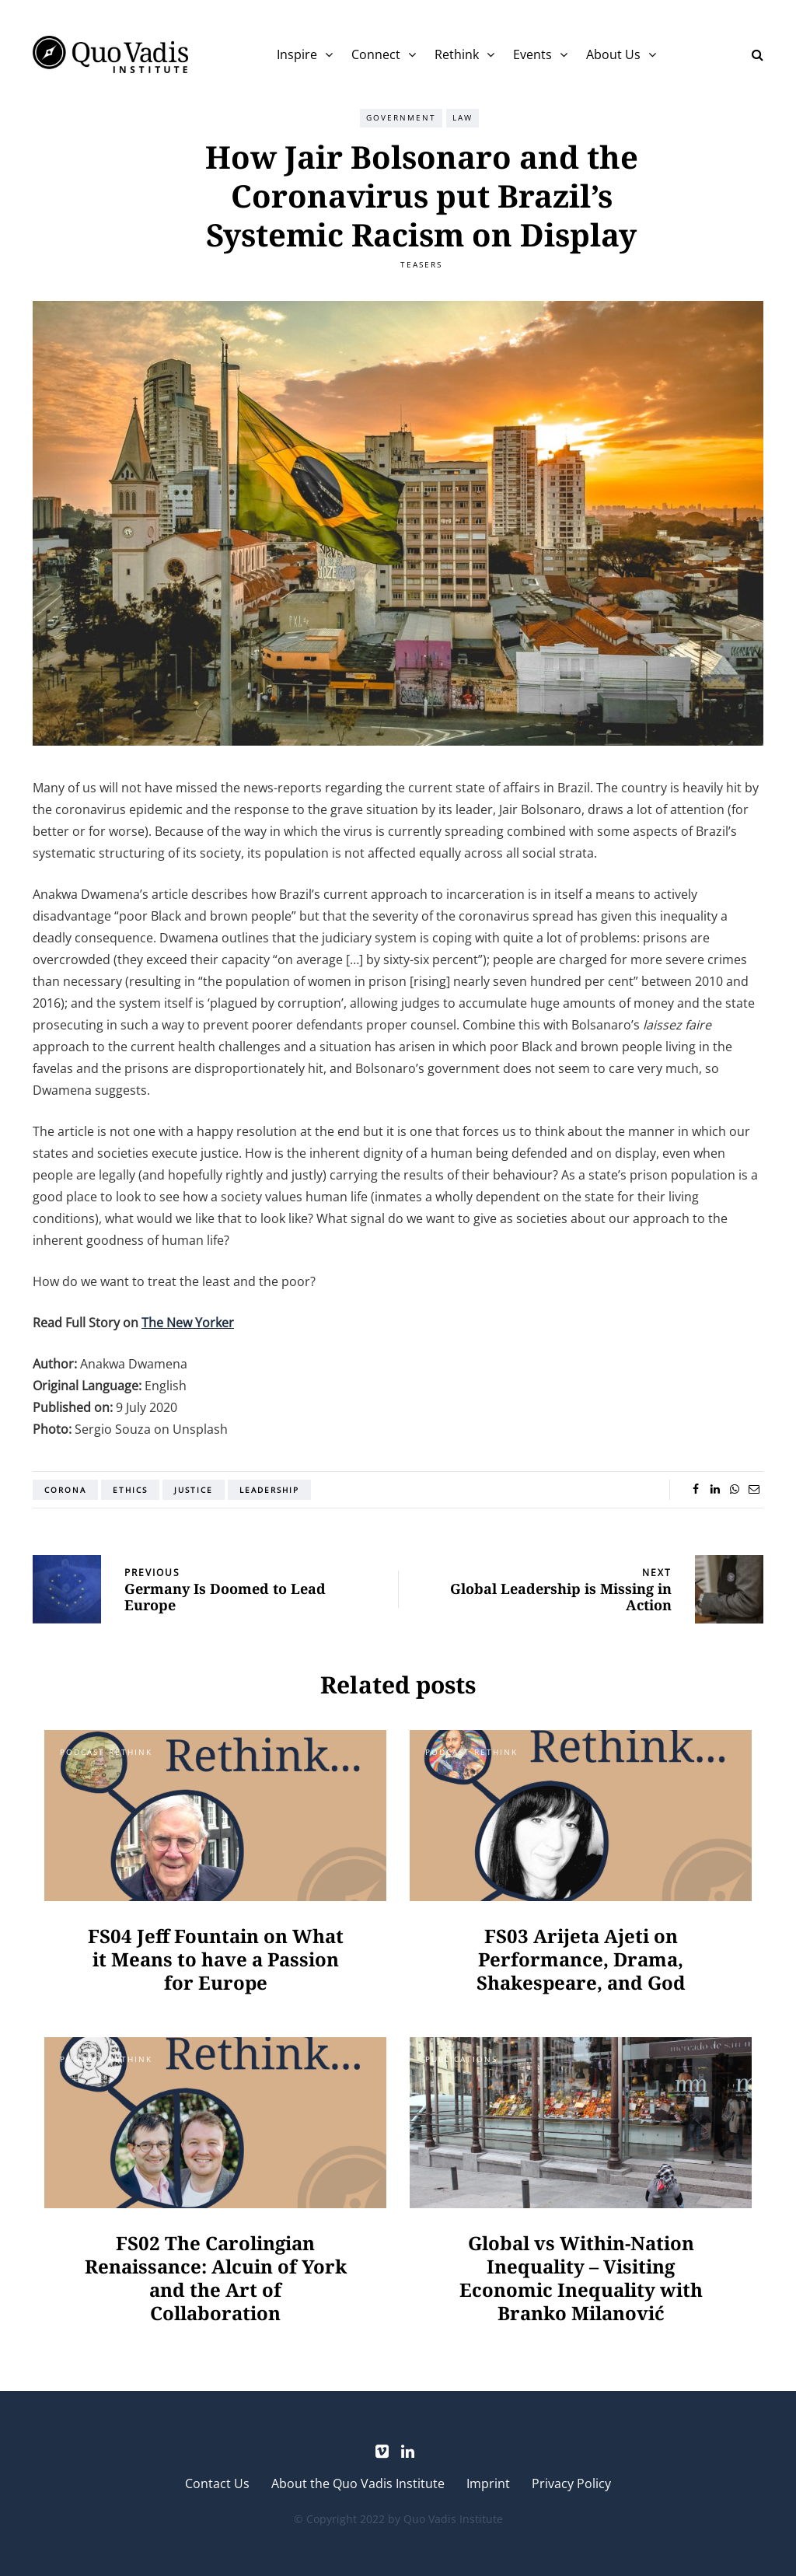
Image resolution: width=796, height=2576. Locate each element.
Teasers (421, 264)
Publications (461, 2058)
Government (401, 117)
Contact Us (217, 2483)
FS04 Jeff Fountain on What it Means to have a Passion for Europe (216, 1959)
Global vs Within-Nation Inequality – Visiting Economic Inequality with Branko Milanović (581, 2278)
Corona (65, 1489)
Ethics (130, 1489)
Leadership (269, 1489)
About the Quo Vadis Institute (358, 2483)
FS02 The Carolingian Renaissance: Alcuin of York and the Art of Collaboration (216, 2278)
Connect (375, 54)
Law (462, 117)
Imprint (488, 2483)
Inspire (297, 54)
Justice (193, 1489)
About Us (613, 54)
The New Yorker (187, 1322)
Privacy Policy (571, 2483)
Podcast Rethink (106, 1751)
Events (532, 54)
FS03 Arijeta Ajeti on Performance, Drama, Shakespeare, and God (581, 1959)
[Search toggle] (751, 54)
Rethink (457, 54)
